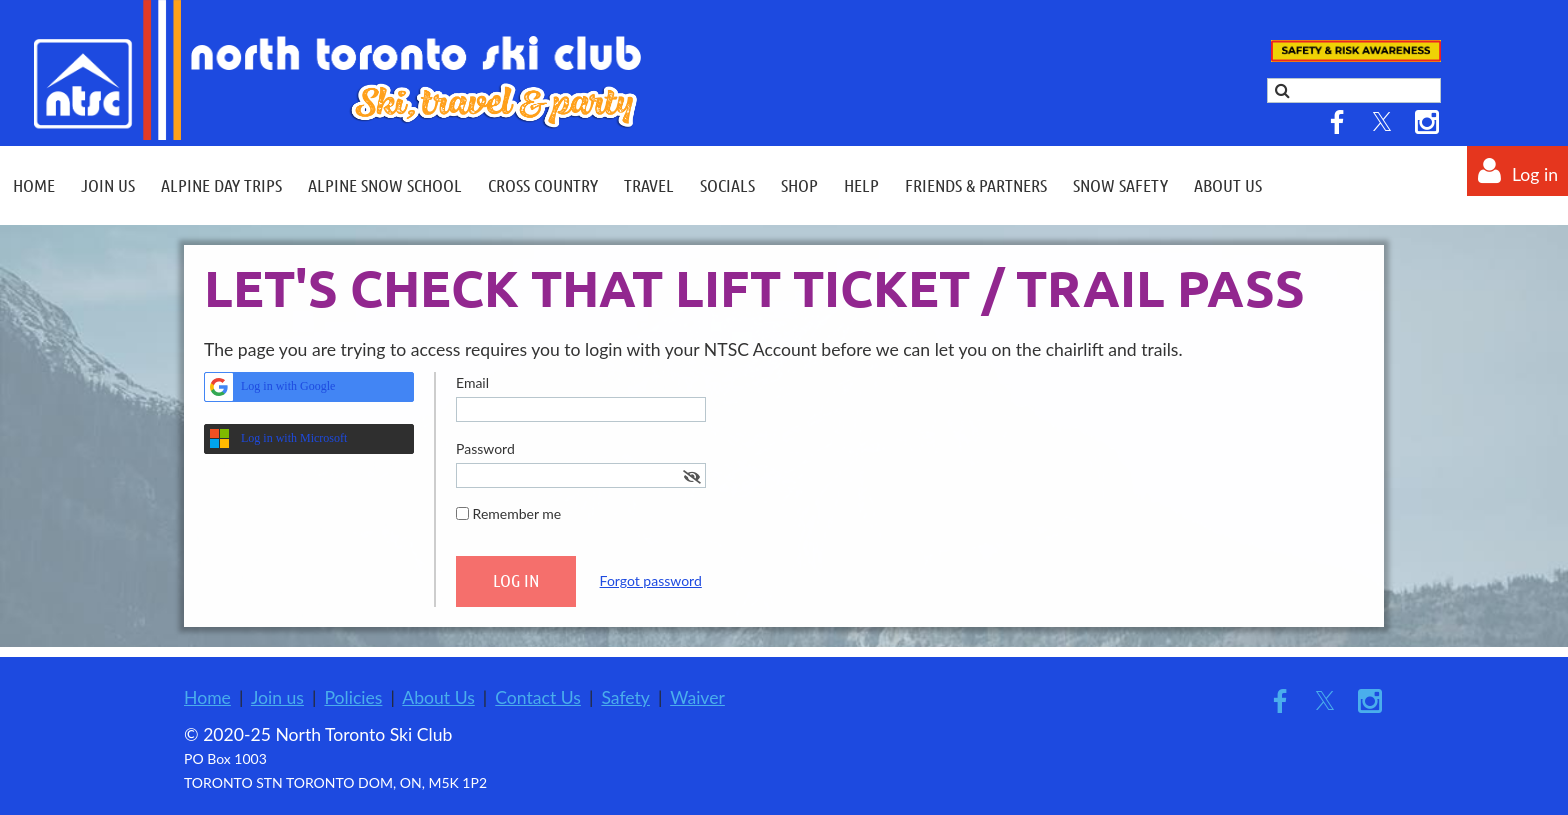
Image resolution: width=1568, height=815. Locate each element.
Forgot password (651, 580)
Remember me (517, 513)
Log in (1535, 174)
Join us (277, 697)
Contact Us (538, 697)
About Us (438, 697)
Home (207, 697)
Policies (353, 697)
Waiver (697, 697)
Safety (625, 697)
